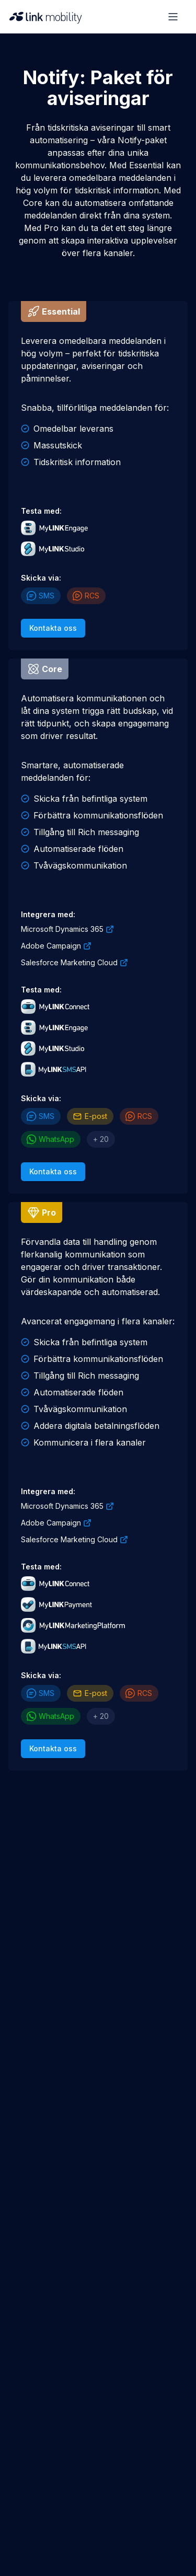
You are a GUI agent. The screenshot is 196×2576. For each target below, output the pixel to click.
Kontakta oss (53, 627)
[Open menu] (173, 16)
